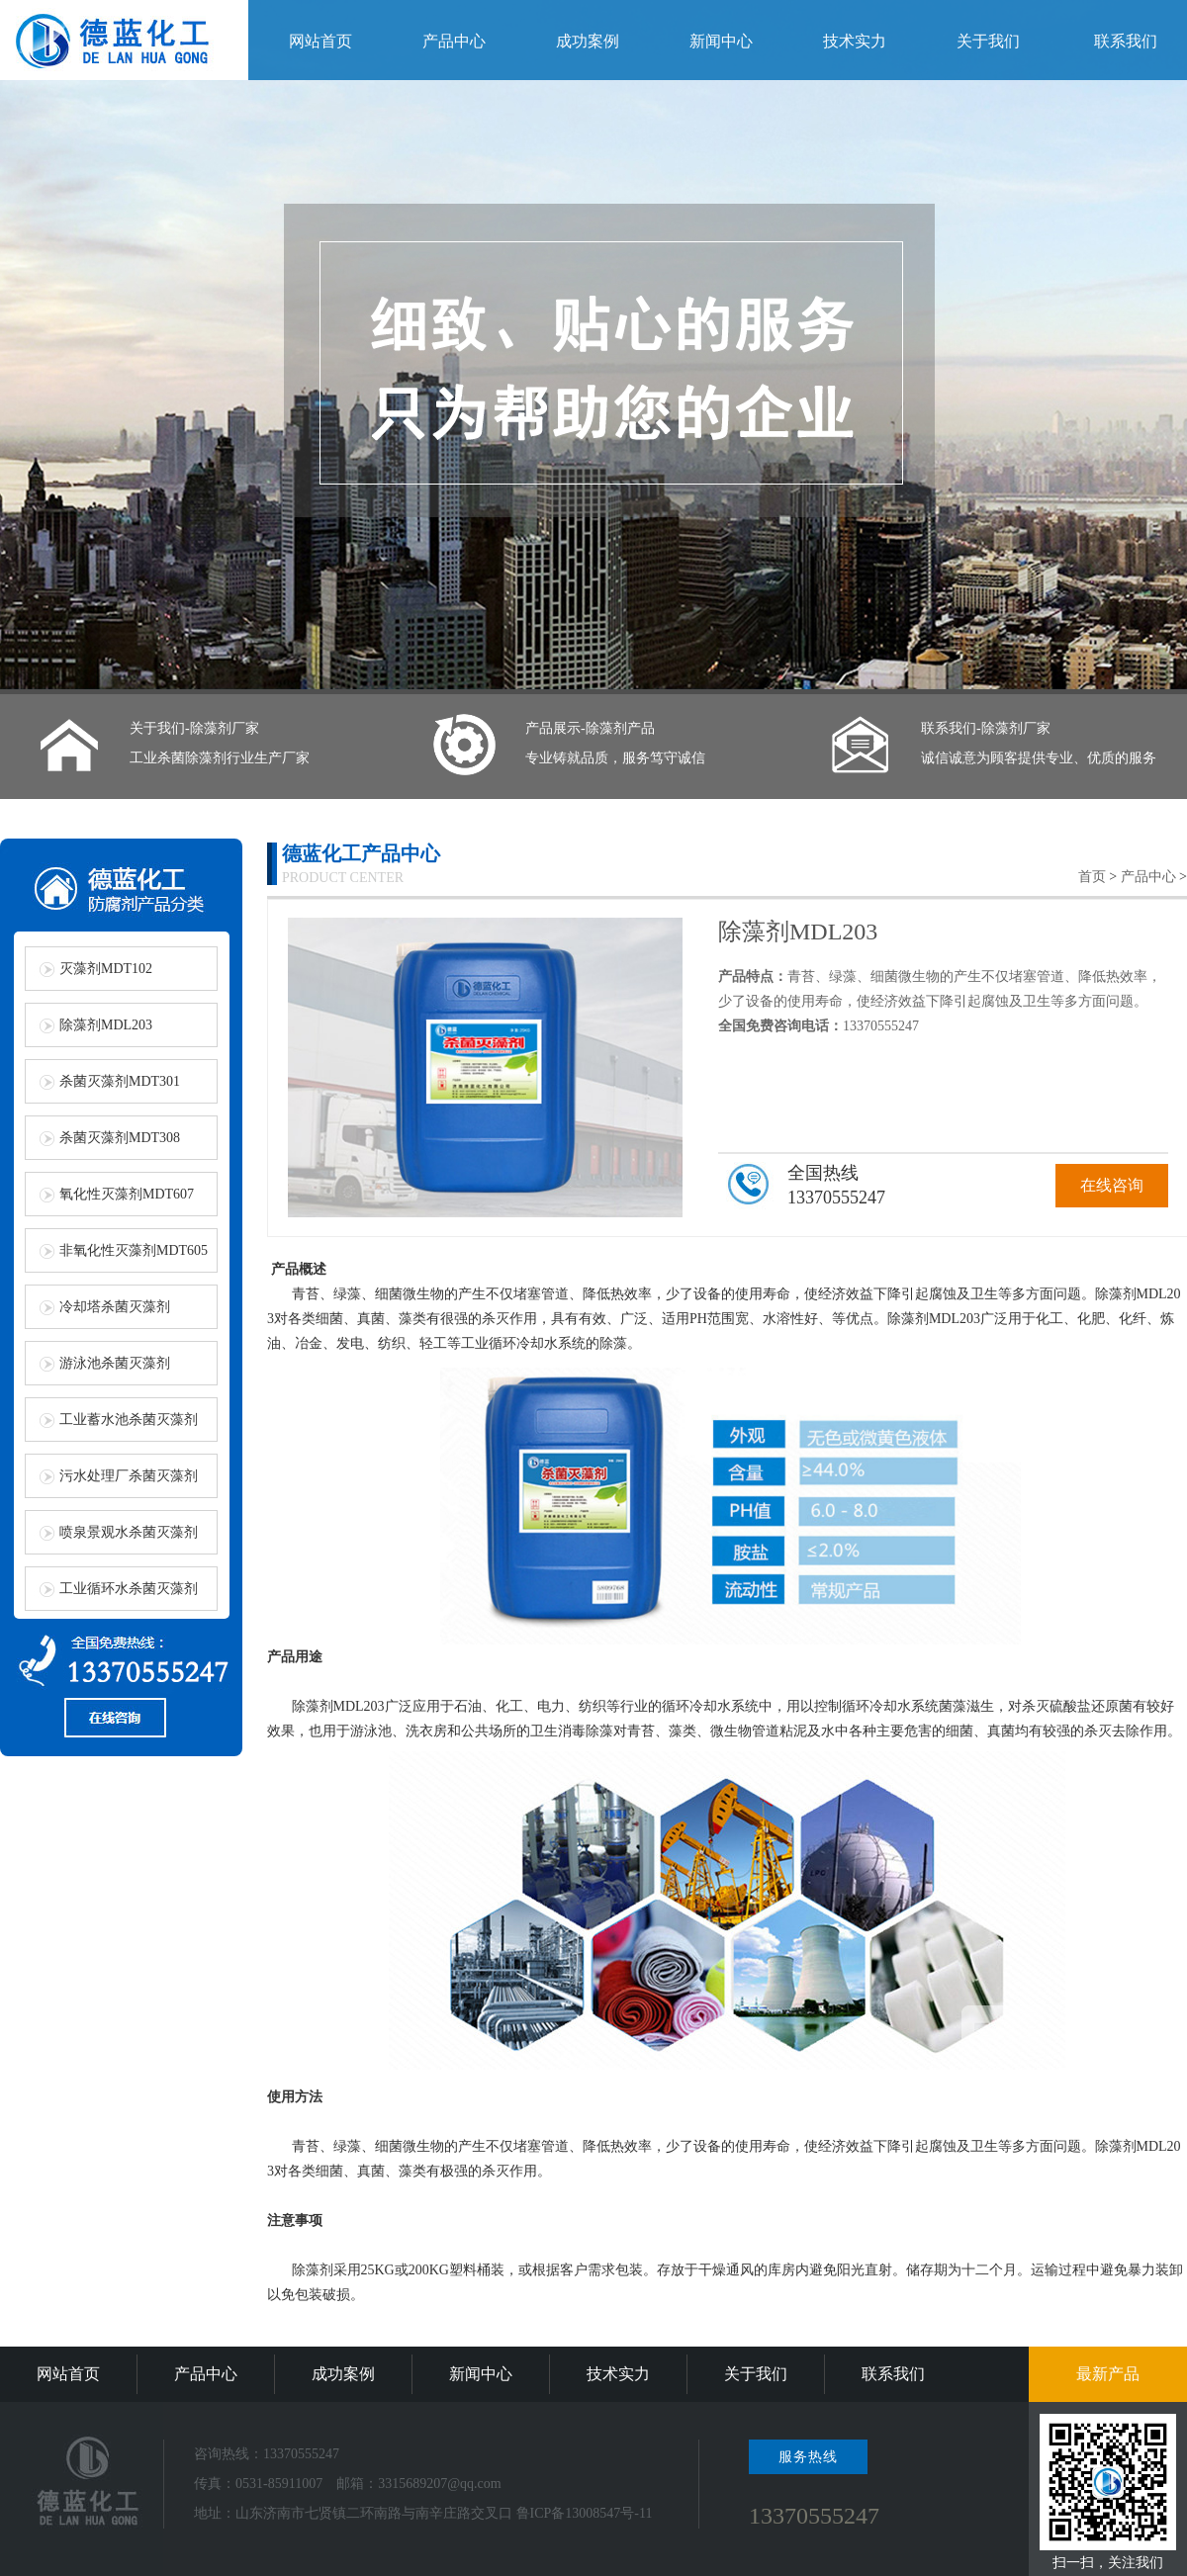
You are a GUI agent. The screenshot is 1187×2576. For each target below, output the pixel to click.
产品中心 (454, 41)
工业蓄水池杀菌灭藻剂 (128, 1419)
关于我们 (988, 41)
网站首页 (320, 41)
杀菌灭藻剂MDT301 (119, 1081)
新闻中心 (721, 41)
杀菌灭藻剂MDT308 (119, 1137)
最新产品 (1108, 2373)
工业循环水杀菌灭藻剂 (128, 1588)
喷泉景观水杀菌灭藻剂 (128, 1532)
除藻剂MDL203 (105, 1025)
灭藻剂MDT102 (105, 968)
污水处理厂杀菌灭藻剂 (128, 1475)
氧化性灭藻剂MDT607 (126, 1194)
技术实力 (854, 41)
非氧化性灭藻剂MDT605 (133, 1250)
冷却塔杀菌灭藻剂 (114, 1306)
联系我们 (1125, 41)
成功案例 (587, 41)
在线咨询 (1111, 1185)
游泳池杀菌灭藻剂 (114, 1363)
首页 (1092, 876)
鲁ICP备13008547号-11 (584, 2513)
